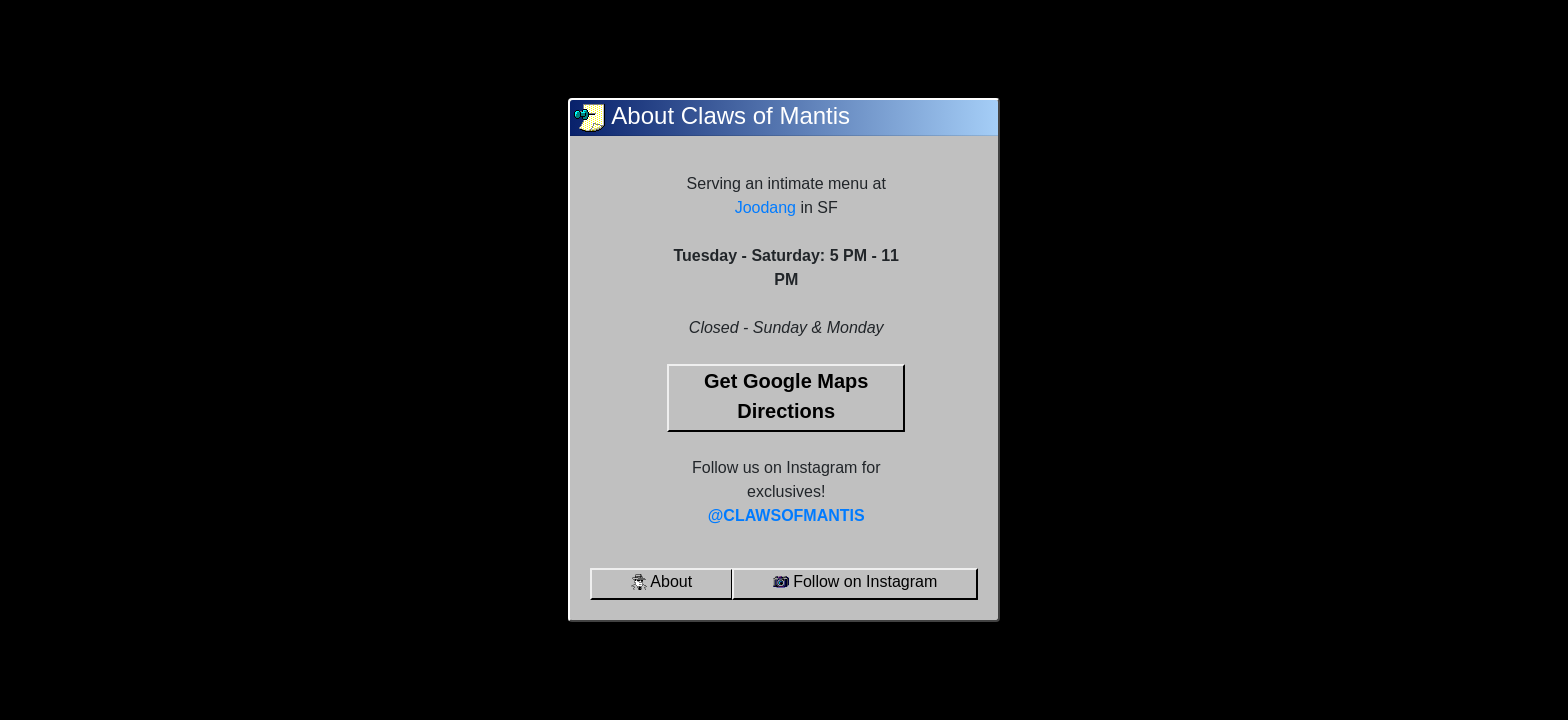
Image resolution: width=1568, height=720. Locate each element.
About (661, 581)
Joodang (765, 207)
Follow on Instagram (855, 581)
